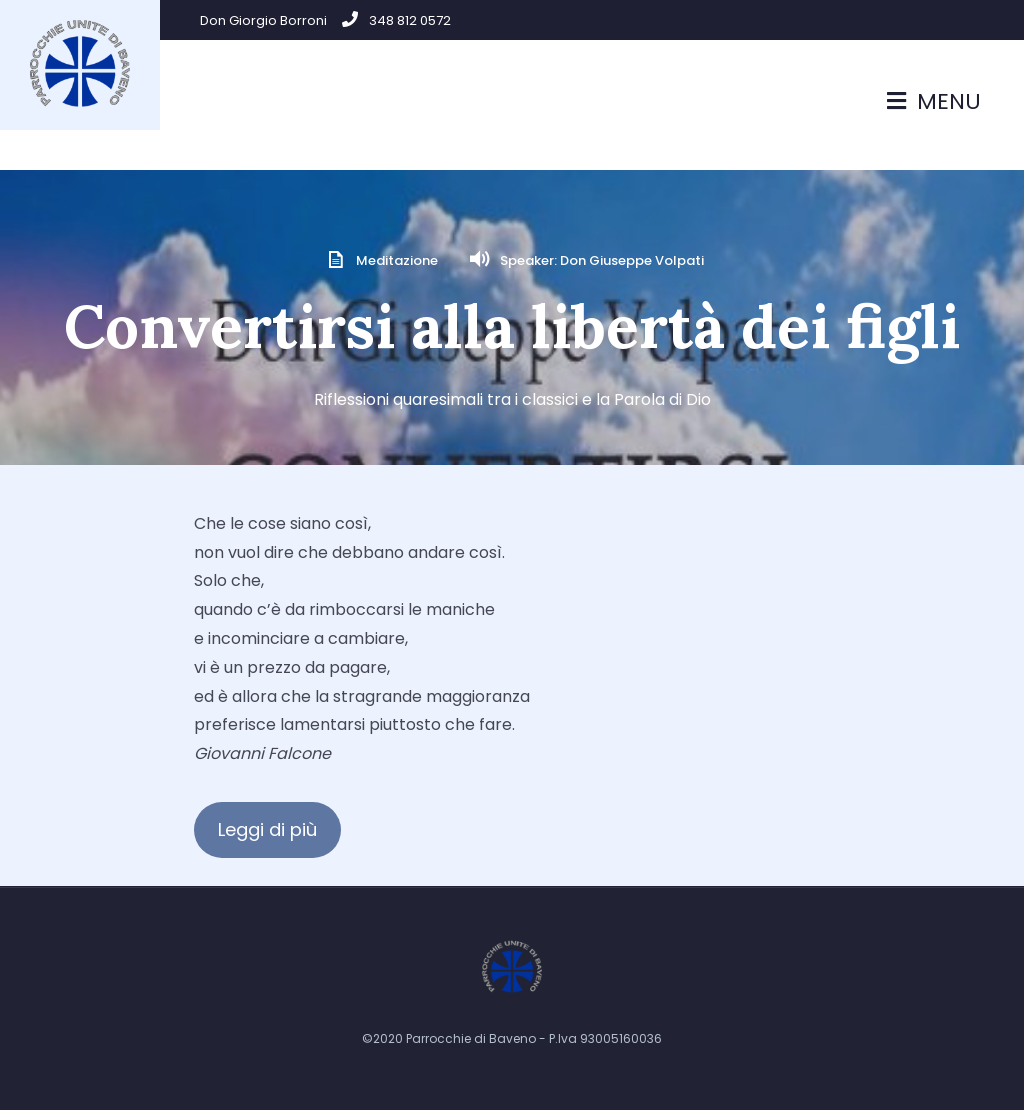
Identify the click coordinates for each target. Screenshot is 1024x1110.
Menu (934, 101)
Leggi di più (267, 829)
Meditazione (397, 260)
